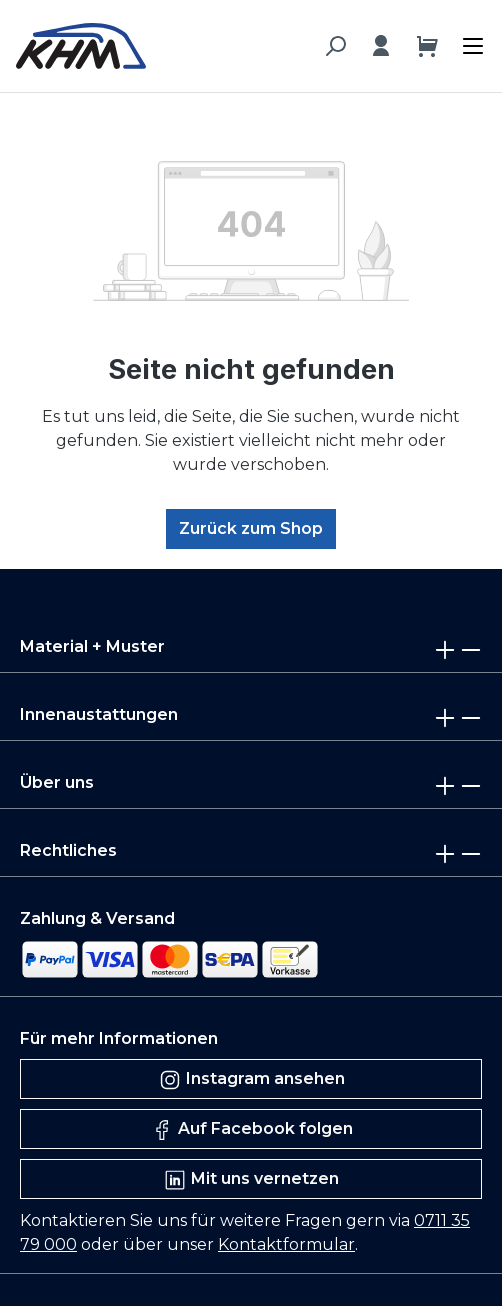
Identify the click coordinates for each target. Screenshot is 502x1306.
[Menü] (468, 41)
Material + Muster (92, 646)
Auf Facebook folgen (251, 1130)
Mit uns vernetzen (251, 1180)
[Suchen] (335, 46)
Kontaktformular (286, 1244)
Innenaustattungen (99, 714)
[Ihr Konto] (381, 46)
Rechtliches (68, 850)
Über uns (57, 782)
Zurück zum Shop (251, 528)
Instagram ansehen (251, 1080)
